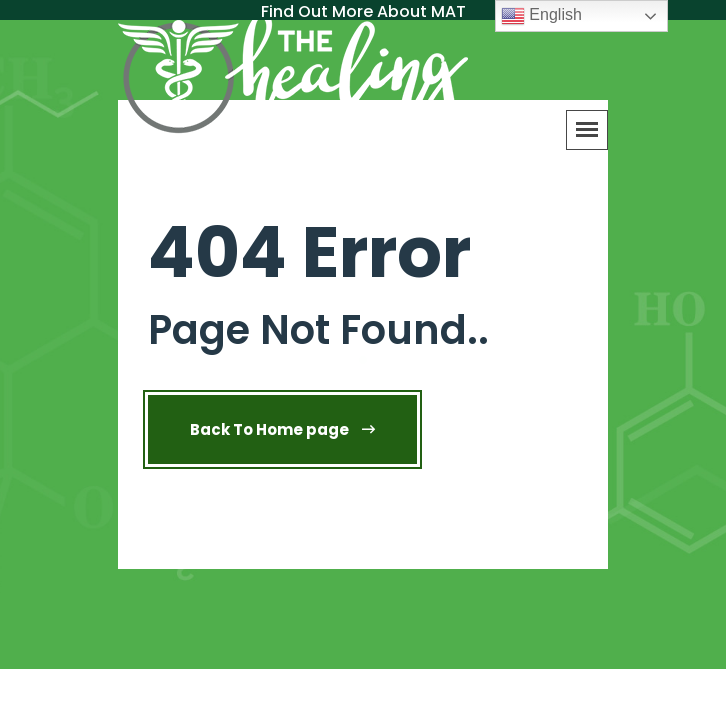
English (541, 16)
